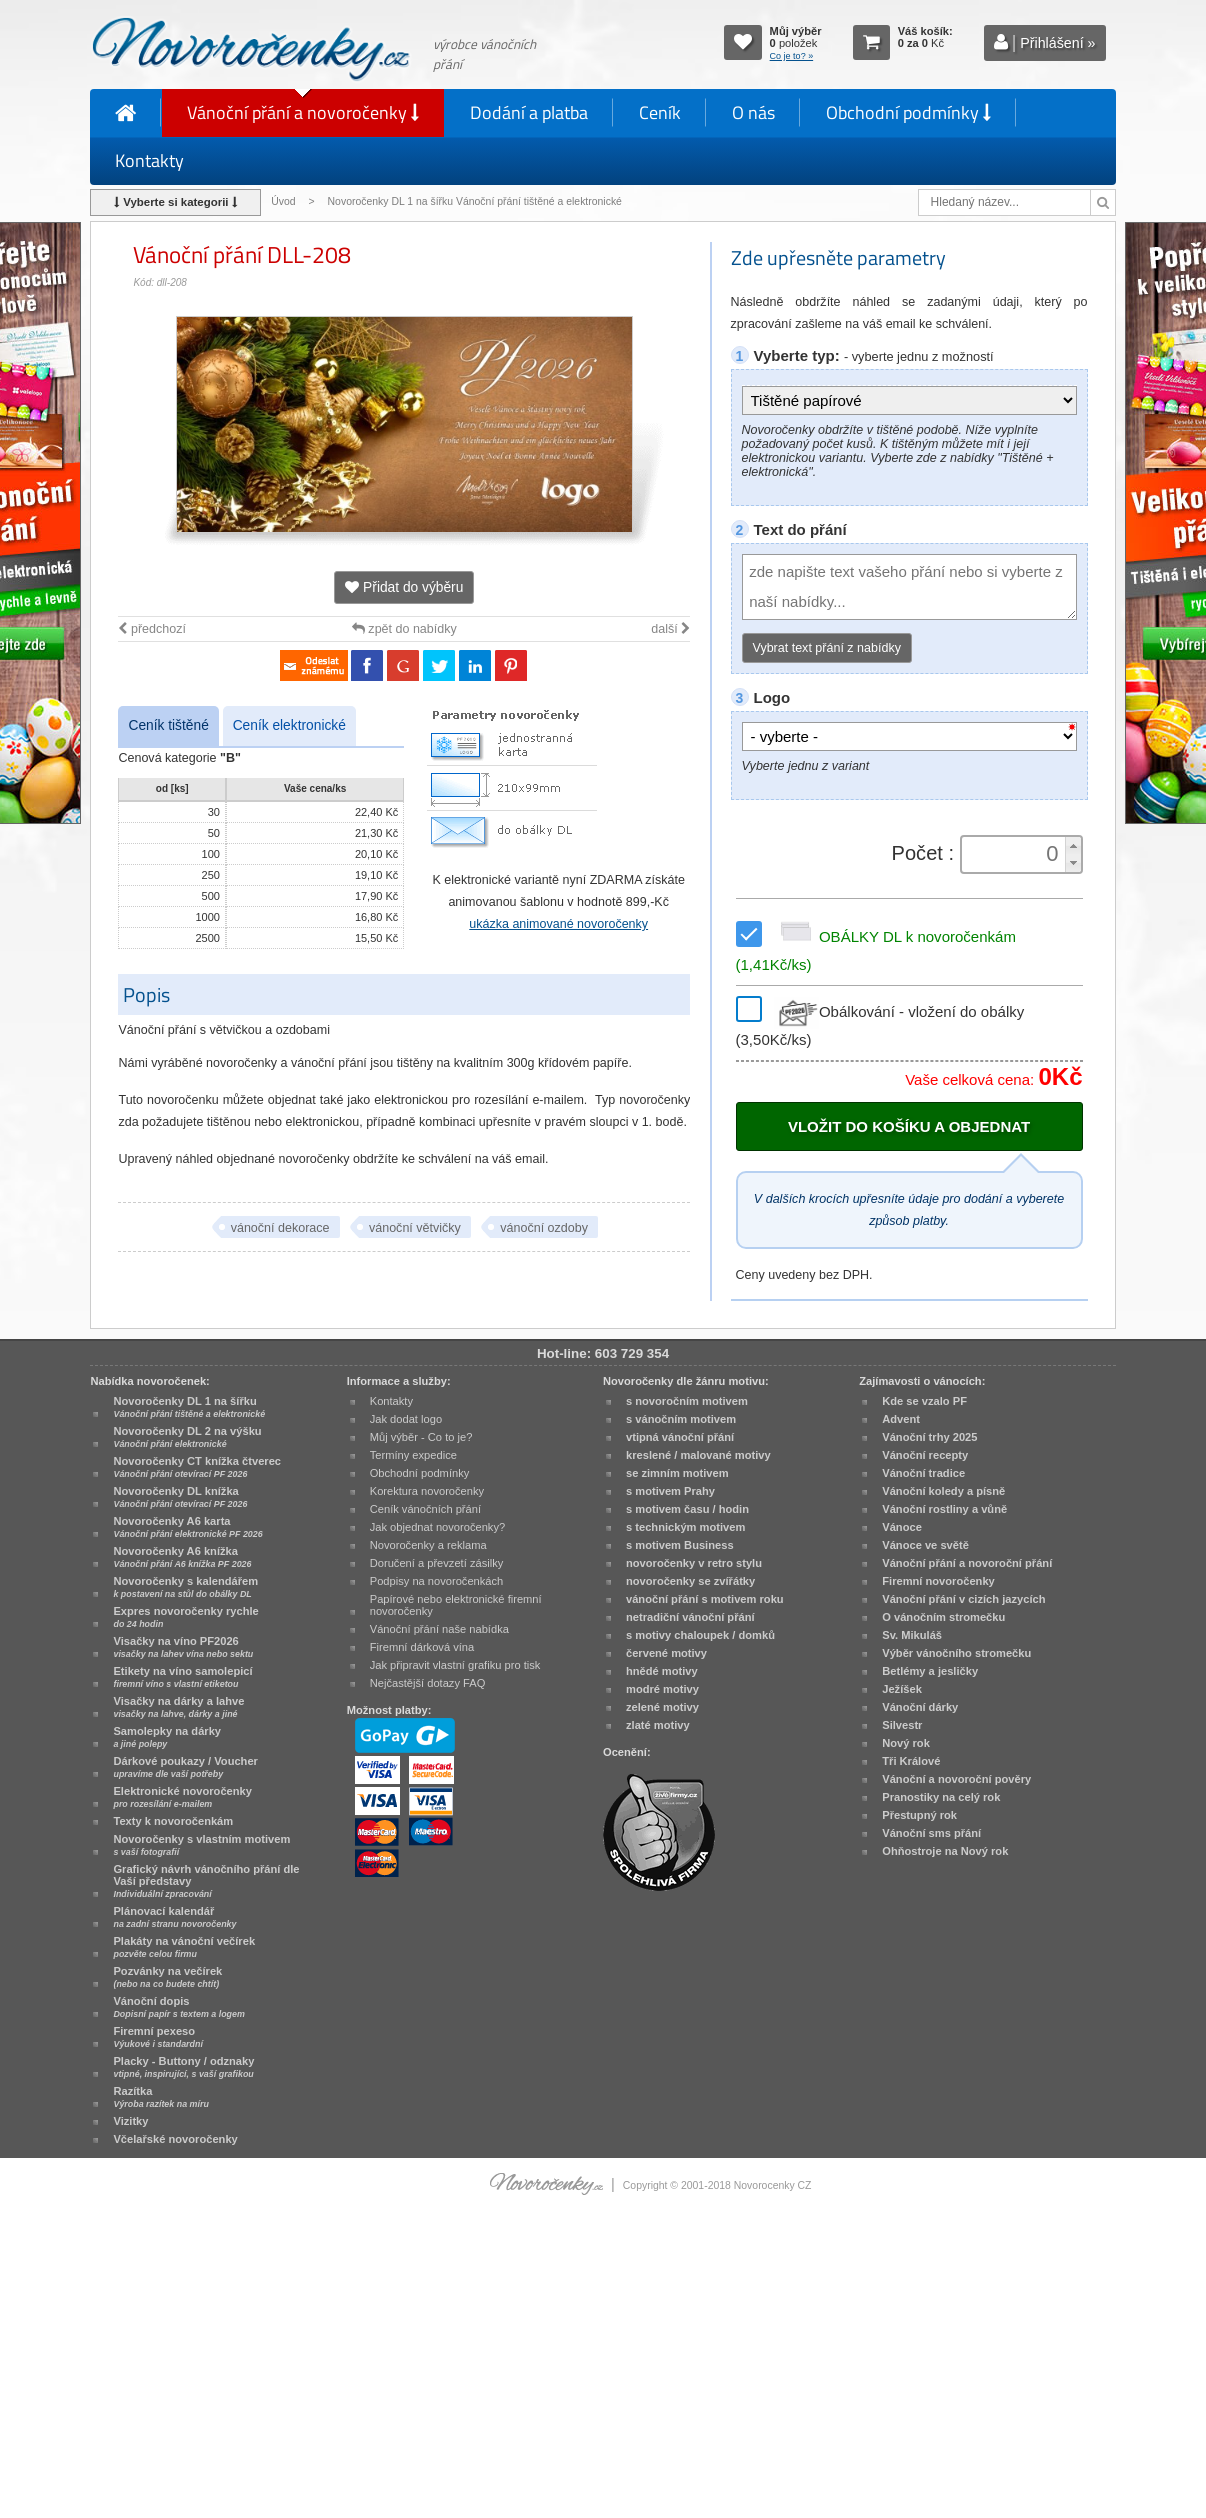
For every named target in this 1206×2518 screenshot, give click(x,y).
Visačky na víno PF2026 (183, 1647)
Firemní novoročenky (938, 1581)
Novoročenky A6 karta (187, 1527)
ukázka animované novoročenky (558, 924)
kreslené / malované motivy (698, 1455)
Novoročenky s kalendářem (185, 1587)
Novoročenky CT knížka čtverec (197, 1467)
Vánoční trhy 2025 (929, 1437)
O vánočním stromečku (943, 1617)
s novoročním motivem (687, 1401)
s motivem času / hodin (687, 1509)
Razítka (160, 2097)
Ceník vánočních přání (425, 1509)
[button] (1073, 845)
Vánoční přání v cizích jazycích (963, 1599)
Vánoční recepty (925, 1455)
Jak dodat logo (406, 1419)
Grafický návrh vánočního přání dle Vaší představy (206, 1881)
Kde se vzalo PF (924, 1401)
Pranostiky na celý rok (941, 1797)
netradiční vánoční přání (690, 1617)
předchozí (151, 629)
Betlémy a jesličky (930, 1671)
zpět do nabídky (404, 629)
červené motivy (666, 1653)
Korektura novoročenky (427, 1491)
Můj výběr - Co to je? (421, 1437)
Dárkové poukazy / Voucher (185, 1767)
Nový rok (906, 1743)
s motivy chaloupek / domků (700, 1635)
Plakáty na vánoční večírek (184, 1947)
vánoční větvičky (415, 1228)
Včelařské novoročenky (175, 2139)
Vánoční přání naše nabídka (439, 1629)
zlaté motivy (658, 1725)
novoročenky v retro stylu (694, 1563)
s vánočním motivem (681, 1419)
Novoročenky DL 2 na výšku (187, 1437)
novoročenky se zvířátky (690, 1581)
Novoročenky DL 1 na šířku (189, 1407)
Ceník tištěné (168, 725)
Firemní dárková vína (422, 1647)
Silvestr (902, 1725)
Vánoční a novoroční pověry (956, 1779)
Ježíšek (902, 1689)
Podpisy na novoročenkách (437, 1581)
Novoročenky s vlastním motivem (201, 1845)
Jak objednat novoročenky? (437, 1527)
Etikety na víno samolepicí (182, 1677)
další (670, 629)
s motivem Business (680, 1545)
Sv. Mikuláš (912, 1635)
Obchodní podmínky (908, 112)
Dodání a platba (529, 112)
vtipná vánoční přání (680, 1437)
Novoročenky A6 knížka (182, 1557)
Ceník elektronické (289, 725)
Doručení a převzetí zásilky (437, 1563)
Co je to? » (792, 56)
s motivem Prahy (670, 1491)
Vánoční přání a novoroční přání (967, 1563)
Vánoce (902, 1527)
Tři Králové (911, 1761)
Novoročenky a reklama (428, 1545)
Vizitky (130, 2121)
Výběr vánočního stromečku (956, 1653)
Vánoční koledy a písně (943, 1491)
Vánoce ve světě (925, 1545)
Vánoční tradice (923, 1473)
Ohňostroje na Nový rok (945, 1851)
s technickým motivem (685, 1527)
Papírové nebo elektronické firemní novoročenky (456, 1605)
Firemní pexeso (157, 2037)
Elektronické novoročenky (182, 1797)
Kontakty (149, 160)
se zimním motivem (677, 1473)
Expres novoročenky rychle (185, 1617)
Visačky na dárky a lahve (178, 1707)
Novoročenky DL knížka (180, 1497)
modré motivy (662, 1689)
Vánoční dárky (920, 1707)
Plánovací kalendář (174, 1917)
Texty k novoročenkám (173, 1821)
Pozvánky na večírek (167, 1977)
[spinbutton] (1014, 854)
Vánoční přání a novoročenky (303, 112)
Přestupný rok (919, 1815)
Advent (901, 1419)
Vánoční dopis (178, 2007)
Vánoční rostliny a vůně (944, 1509)
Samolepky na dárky (167, 1737)
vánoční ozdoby (544, 1228)
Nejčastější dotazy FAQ (428, 1683)
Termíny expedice (413, 1455)
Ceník (660, 112)
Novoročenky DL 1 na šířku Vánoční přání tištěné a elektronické (476, 201)
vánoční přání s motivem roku (705, 1599)
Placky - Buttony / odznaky (183, 2067)
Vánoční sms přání (931, 1833)
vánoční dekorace (280, 1228)
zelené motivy (662, 1707)
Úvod (283, 201)
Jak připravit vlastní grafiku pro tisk (455, 1665)
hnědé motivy (662, 1671)
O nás (753, 112)
